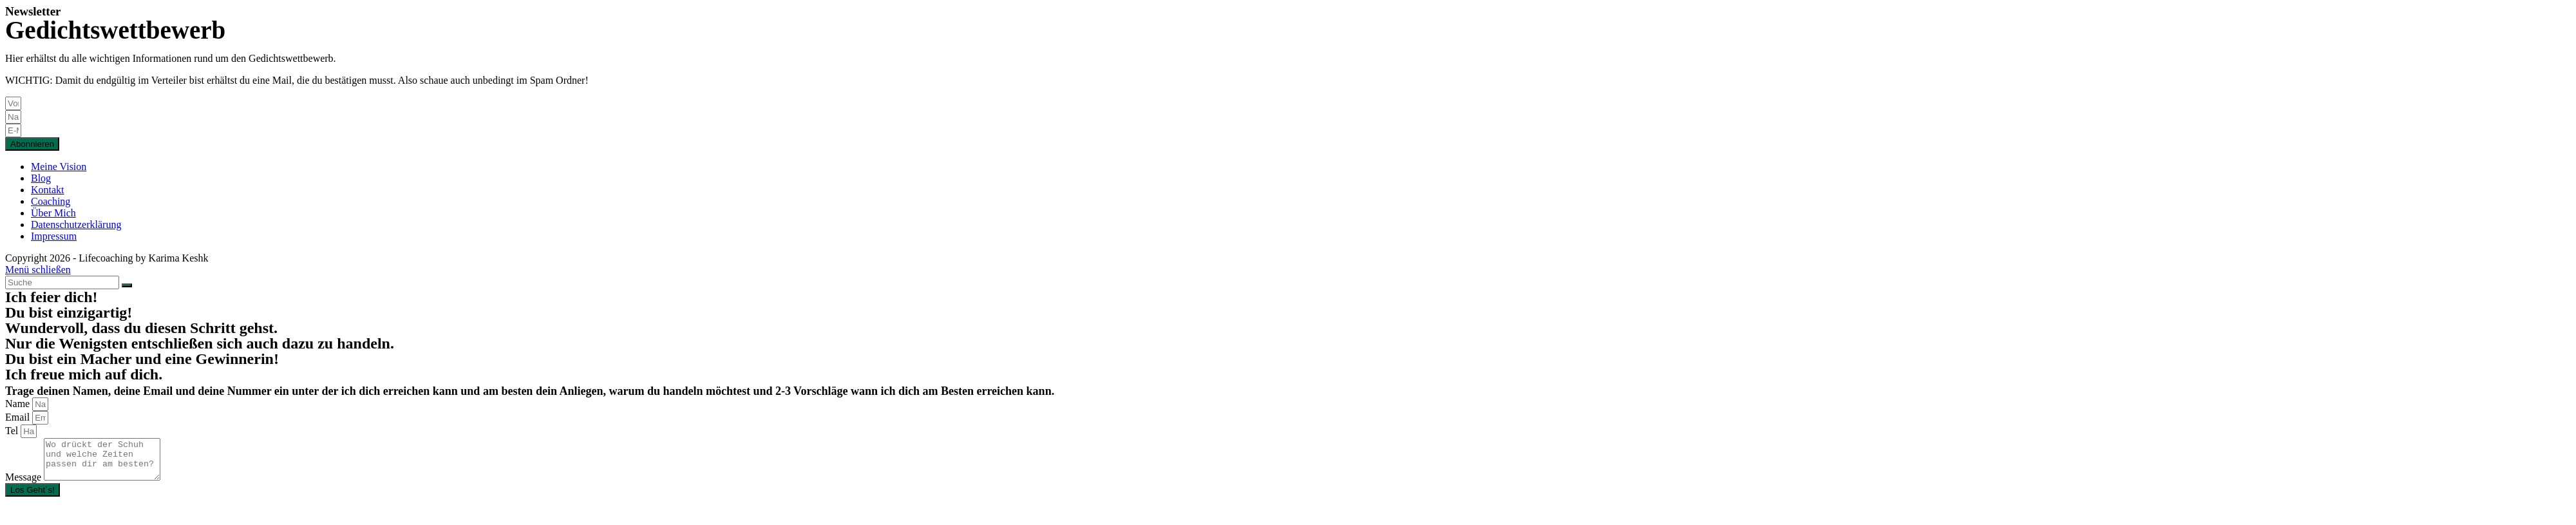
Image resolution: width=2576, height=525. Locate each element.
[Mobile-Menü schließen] (38, 269)
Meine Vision (58, 166)
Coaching (50, 201)
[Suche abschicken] (127, 285)
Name (18, 403)
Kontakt (47, 189)
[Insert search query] (62, 282)
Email (18, 417)
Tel (13, 430)
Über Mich (53, 212)
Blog (41, 178)
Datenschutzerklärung (76, 224)
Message (24, 484)
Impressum (54, 236)
